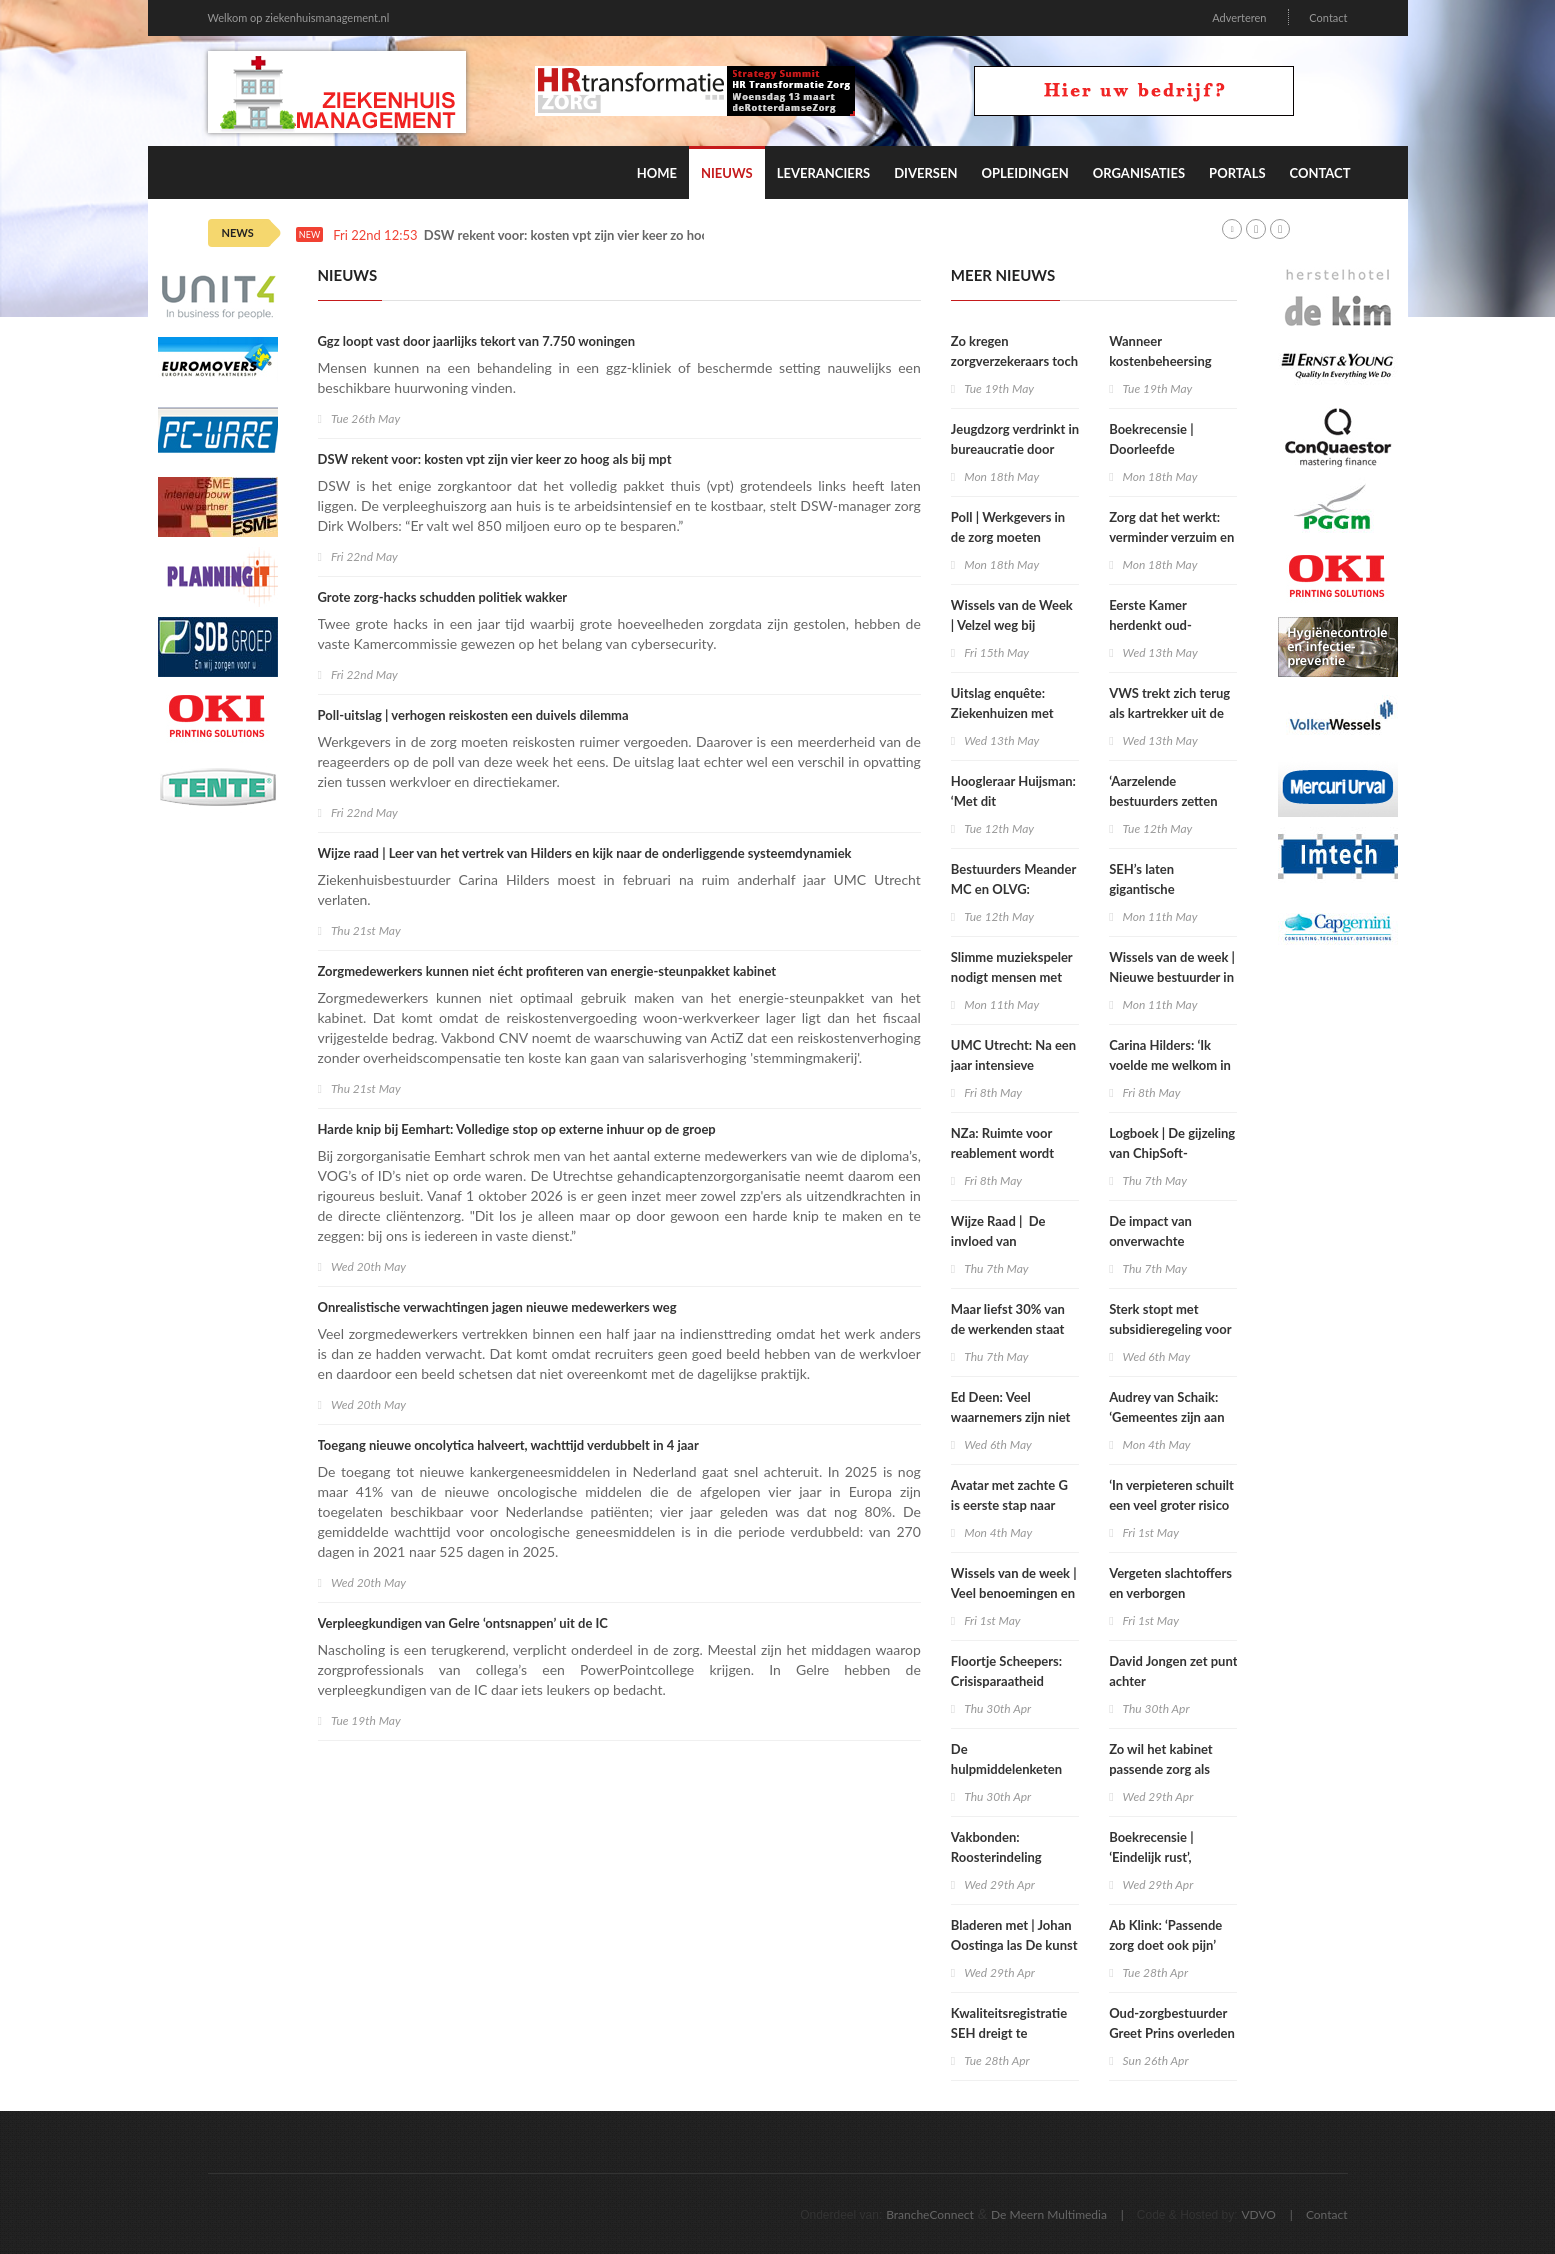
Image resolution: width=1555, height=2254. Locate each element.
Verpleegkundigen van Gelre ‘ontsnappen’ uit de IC (463, 1623)
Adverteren (1239, 17)
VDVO (1258, 2214)
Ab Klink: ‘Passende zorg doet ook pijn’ (1165, 1935)
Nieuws (727, 173)
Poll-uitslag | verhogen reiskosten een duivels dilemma (473, 715)
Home (657, 173)
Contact (1328, 17)
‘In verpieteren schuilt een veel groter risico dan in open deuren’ (1171, 1505)
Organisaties (1139, 173)
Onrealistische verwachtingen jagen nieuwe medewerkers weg (497, 1307)
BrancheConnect (930, 2214)
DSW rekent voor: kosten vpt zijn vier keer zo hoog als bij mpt (601, 235)
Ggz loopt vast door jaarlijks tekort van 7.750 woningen (477, 341)
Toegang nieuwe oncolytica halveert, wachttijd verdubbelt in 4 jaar (508, 1445)
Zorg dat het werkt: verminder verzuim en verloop (1171, 537)
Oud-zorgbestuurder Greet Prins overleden (1172, 2023)
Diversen (925, 173)
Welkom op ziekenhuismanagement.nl (299, 17)
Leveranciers (824, 173)
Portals (1237, 173)
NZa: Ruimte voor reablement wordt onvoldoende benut (1007, 1153)
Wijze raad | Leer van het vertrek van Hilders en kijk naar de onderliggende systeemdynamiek (585, 853)
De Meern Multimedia (1049, 2214)
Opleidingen (1024, 173)
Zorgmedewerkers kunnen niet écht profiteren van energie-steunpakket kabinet (547, 971)
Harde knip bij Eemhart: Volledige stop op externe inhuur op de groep (517, 1129)
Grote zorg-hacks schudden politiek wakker (443, 597)
